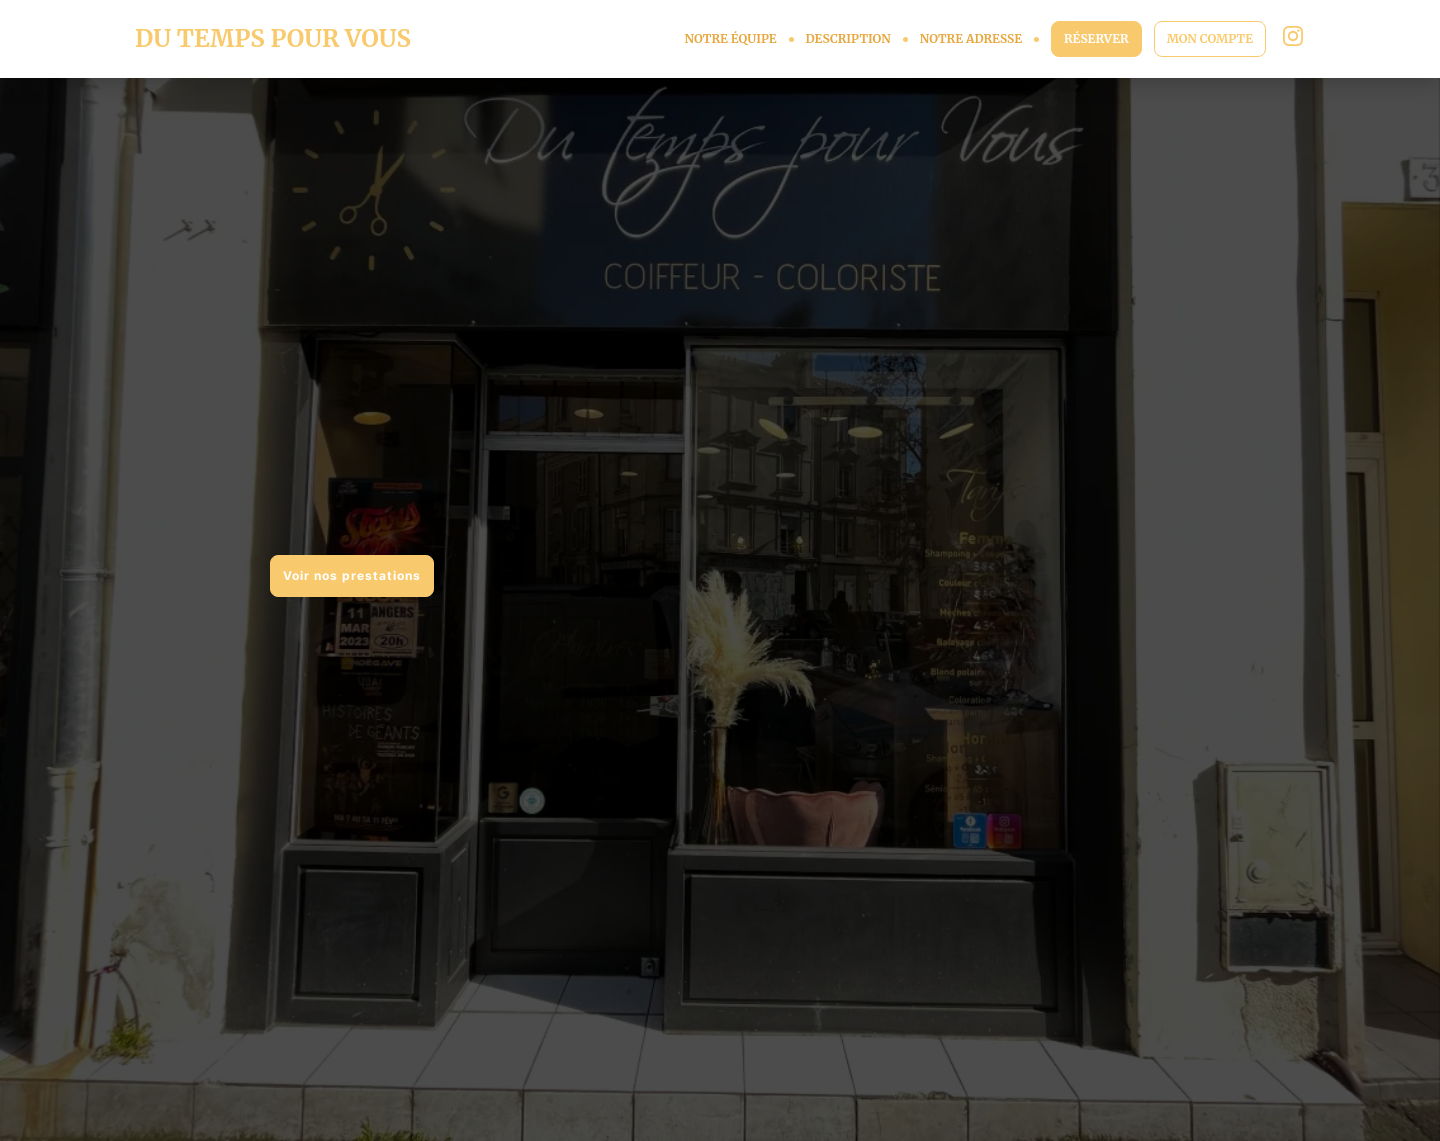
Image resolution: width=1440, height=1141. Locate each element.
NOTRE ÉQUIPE (730, 38)
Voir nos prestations (352, 575)
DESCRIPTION (848, 38)
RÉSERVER (1096, 38)
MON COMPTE (1210, 38)
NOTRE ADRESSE (971, 38)
